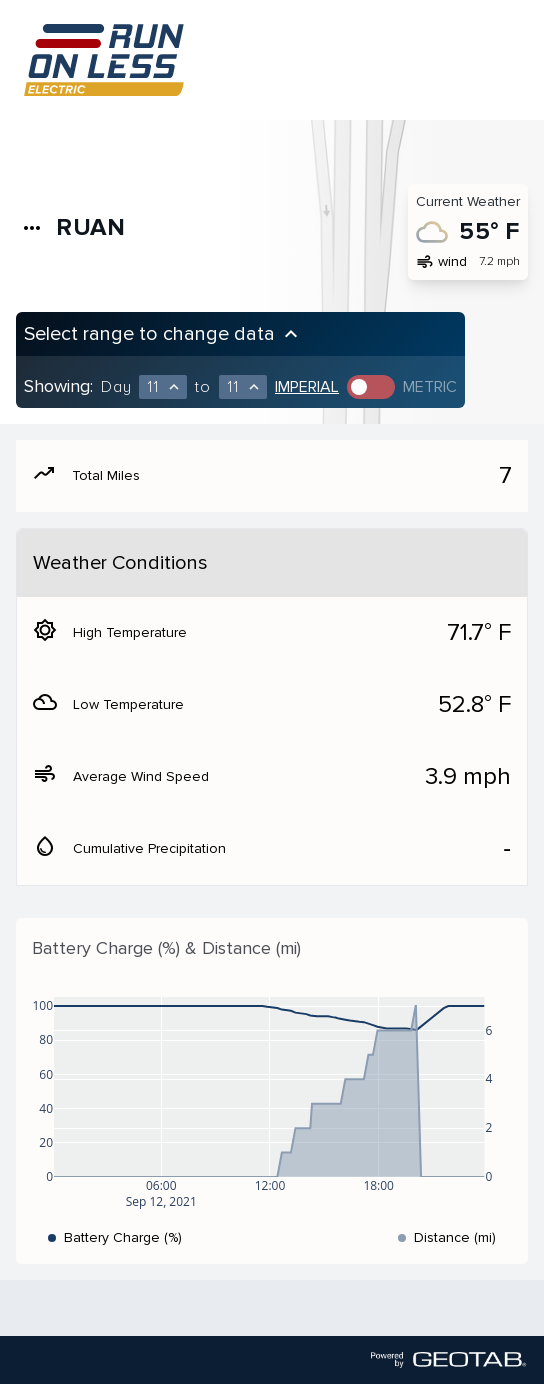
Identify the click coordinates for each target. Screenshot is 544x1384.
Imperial (307, 387)
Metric (430, 387)
